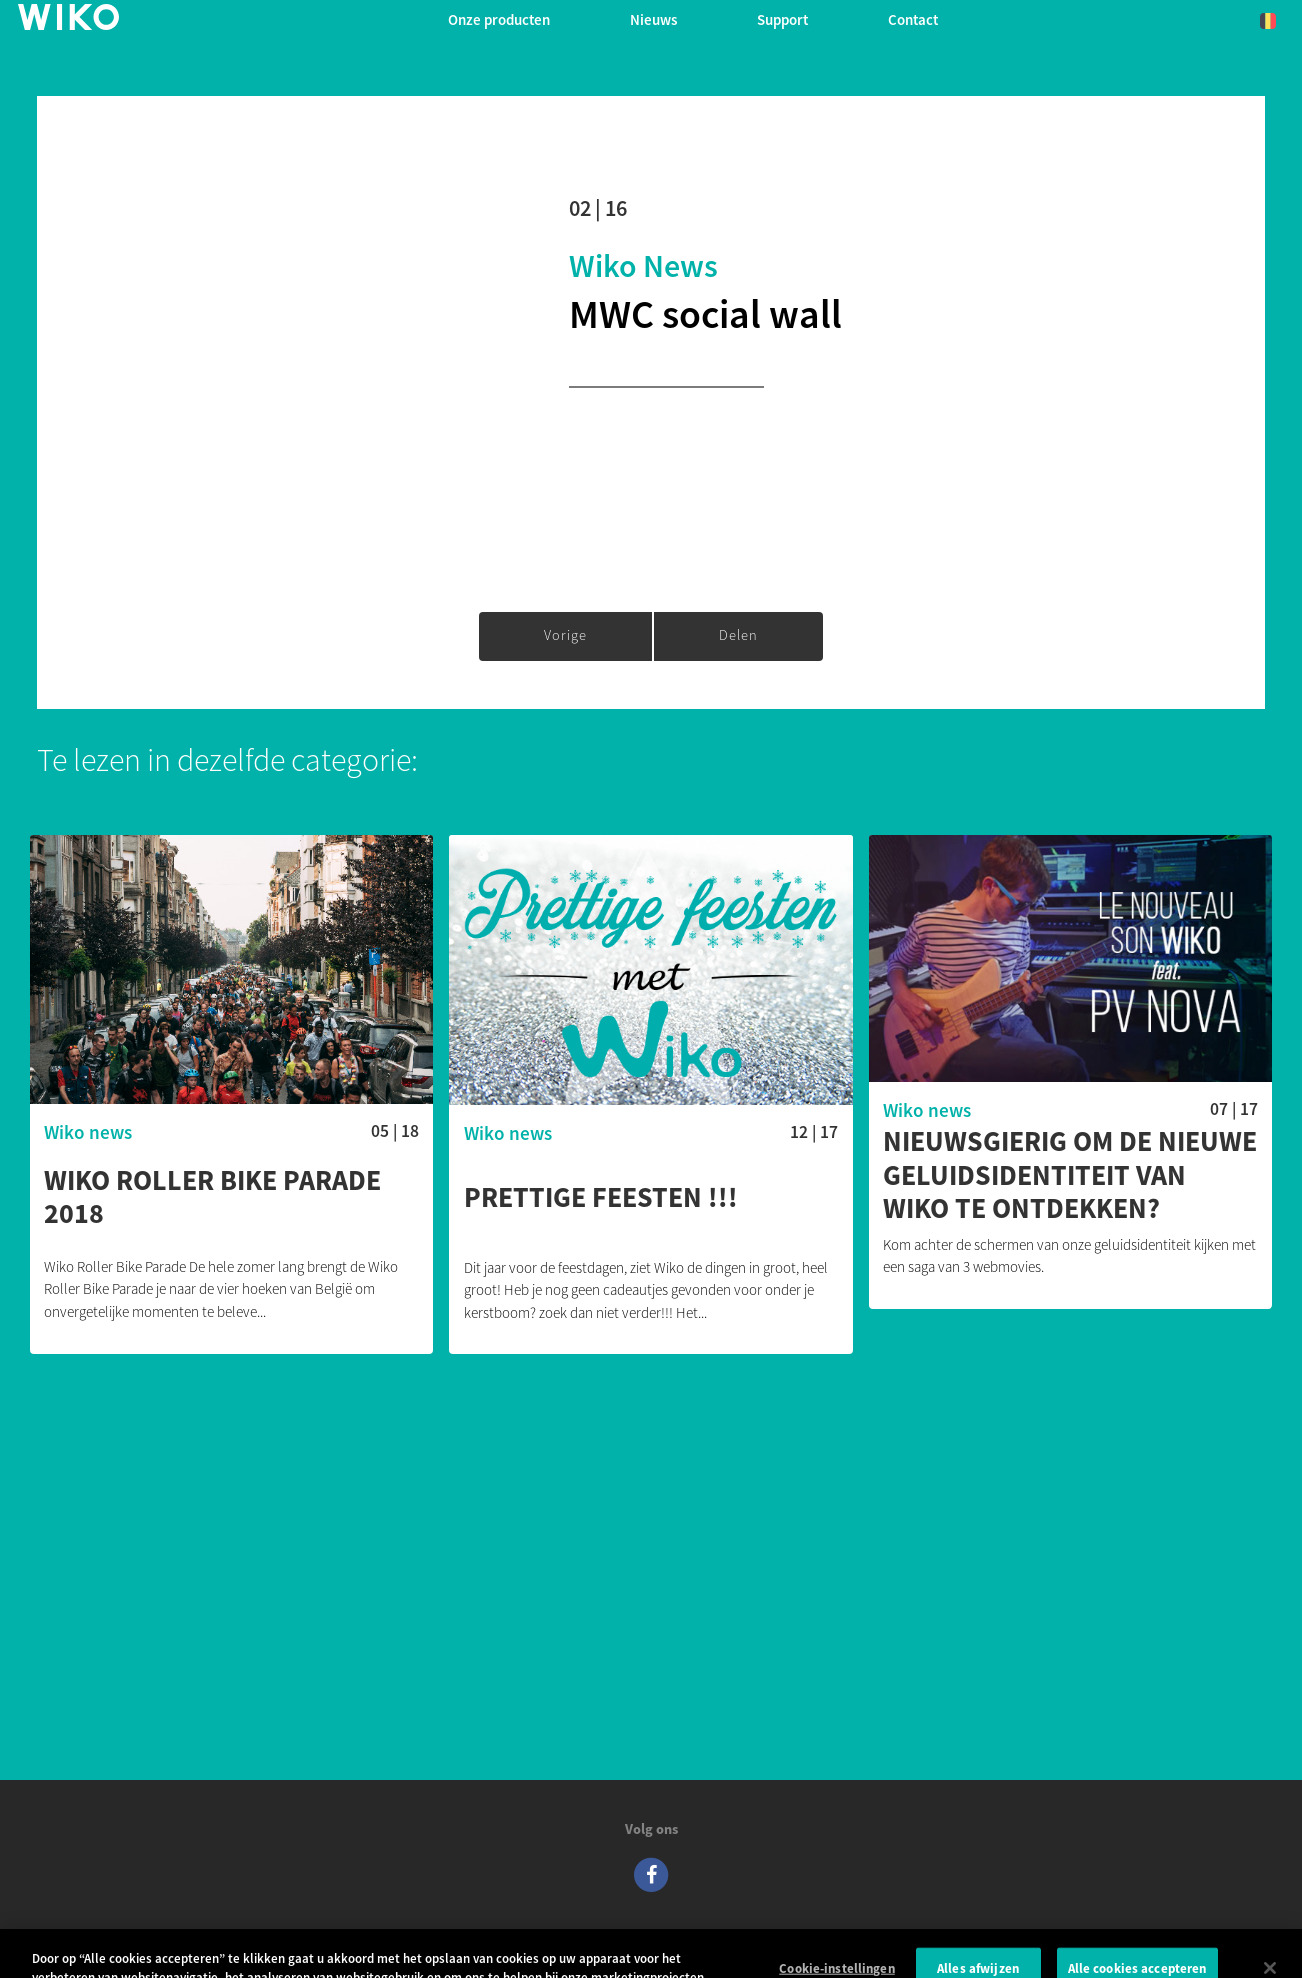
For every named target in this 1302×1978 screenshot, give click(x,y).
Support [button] (782, 19)
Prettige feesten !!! (601, 1198)
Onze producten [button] (499, 19)
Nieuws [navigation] (653, 19)
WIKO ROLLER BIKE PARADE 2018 (212, 1197)
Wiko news (643, 266)
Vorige (565, 635)
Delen (738, 635)
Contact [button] (913, 19)
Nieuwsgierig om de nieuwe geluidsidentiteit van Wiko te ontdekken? (1070, 1175)
